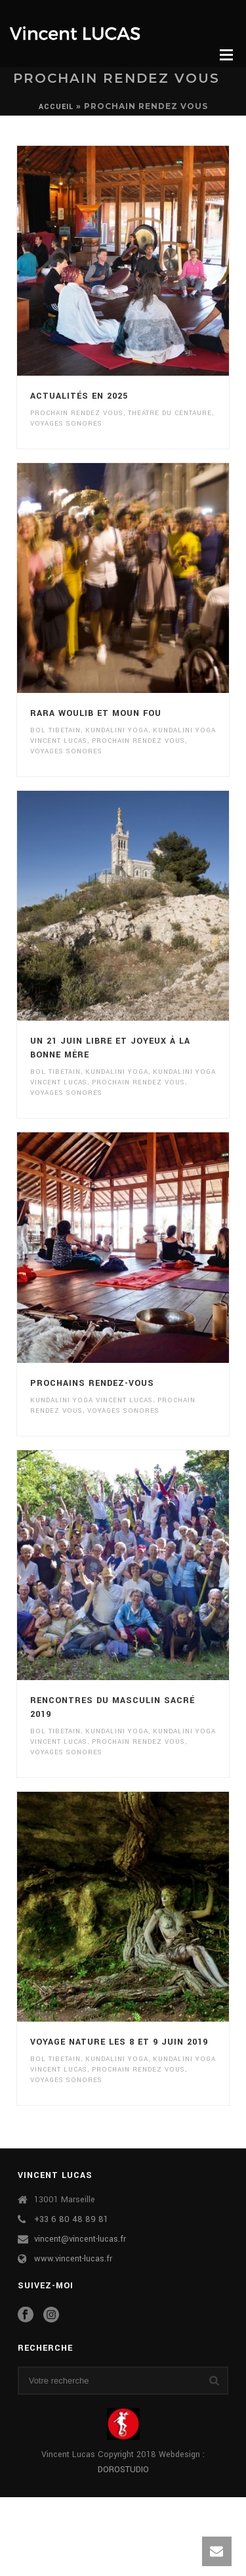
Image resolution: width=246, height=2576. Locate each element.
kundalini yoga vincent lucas (91, 1400)
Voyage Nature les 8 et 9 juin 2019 (119, 2042)
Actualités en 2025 (79, 396)
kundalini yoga (116, 730)
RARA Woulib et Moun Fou (95, 713)
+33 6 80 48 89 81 (71, 2219)
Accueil (56, 107)
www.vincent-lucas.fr (73, 2259)
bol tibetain (55, 730)
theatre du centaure (170, 413)
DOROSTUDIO (123, 2470)
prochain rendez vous (76, 413)
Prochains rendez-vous (92, 1383)
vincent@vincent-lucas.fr (80, 2239)
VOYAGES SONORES (66, 423)
